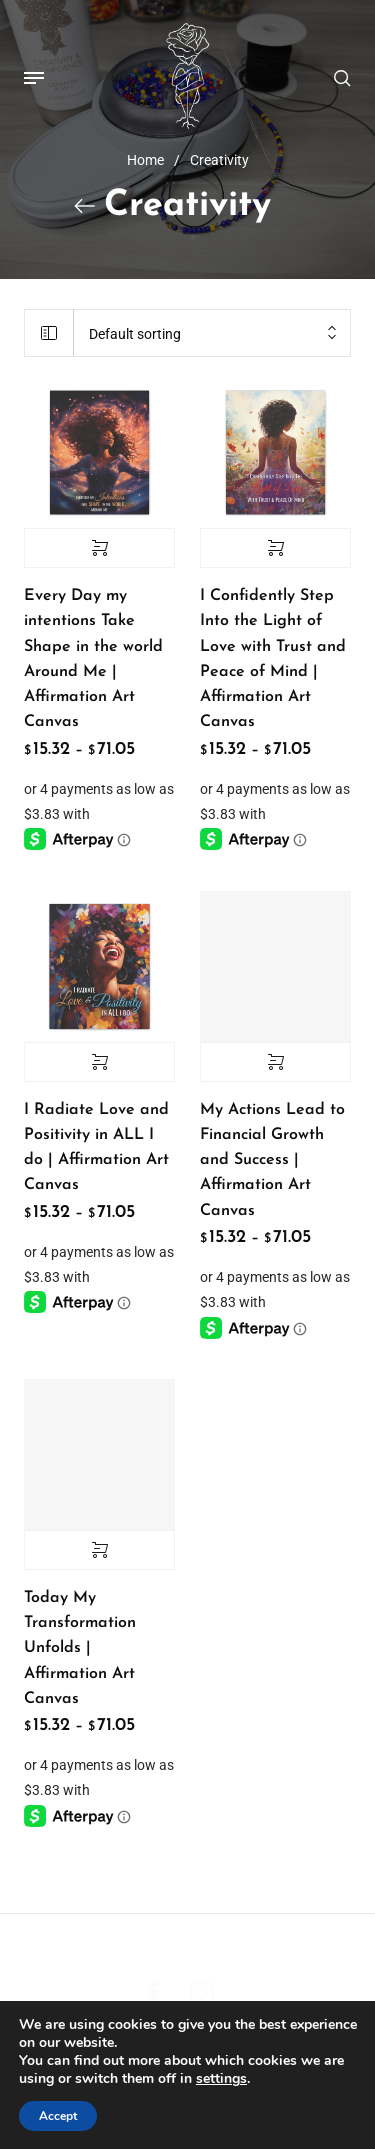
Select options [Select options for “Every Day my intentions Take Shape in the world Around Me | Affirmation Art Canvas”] (99, 548)
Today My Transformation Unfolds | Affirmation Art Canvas (80, 1648)
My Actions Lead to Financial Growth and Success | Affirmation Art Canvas (272, 1160)
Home (145, 160)
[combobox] (212, 335)
